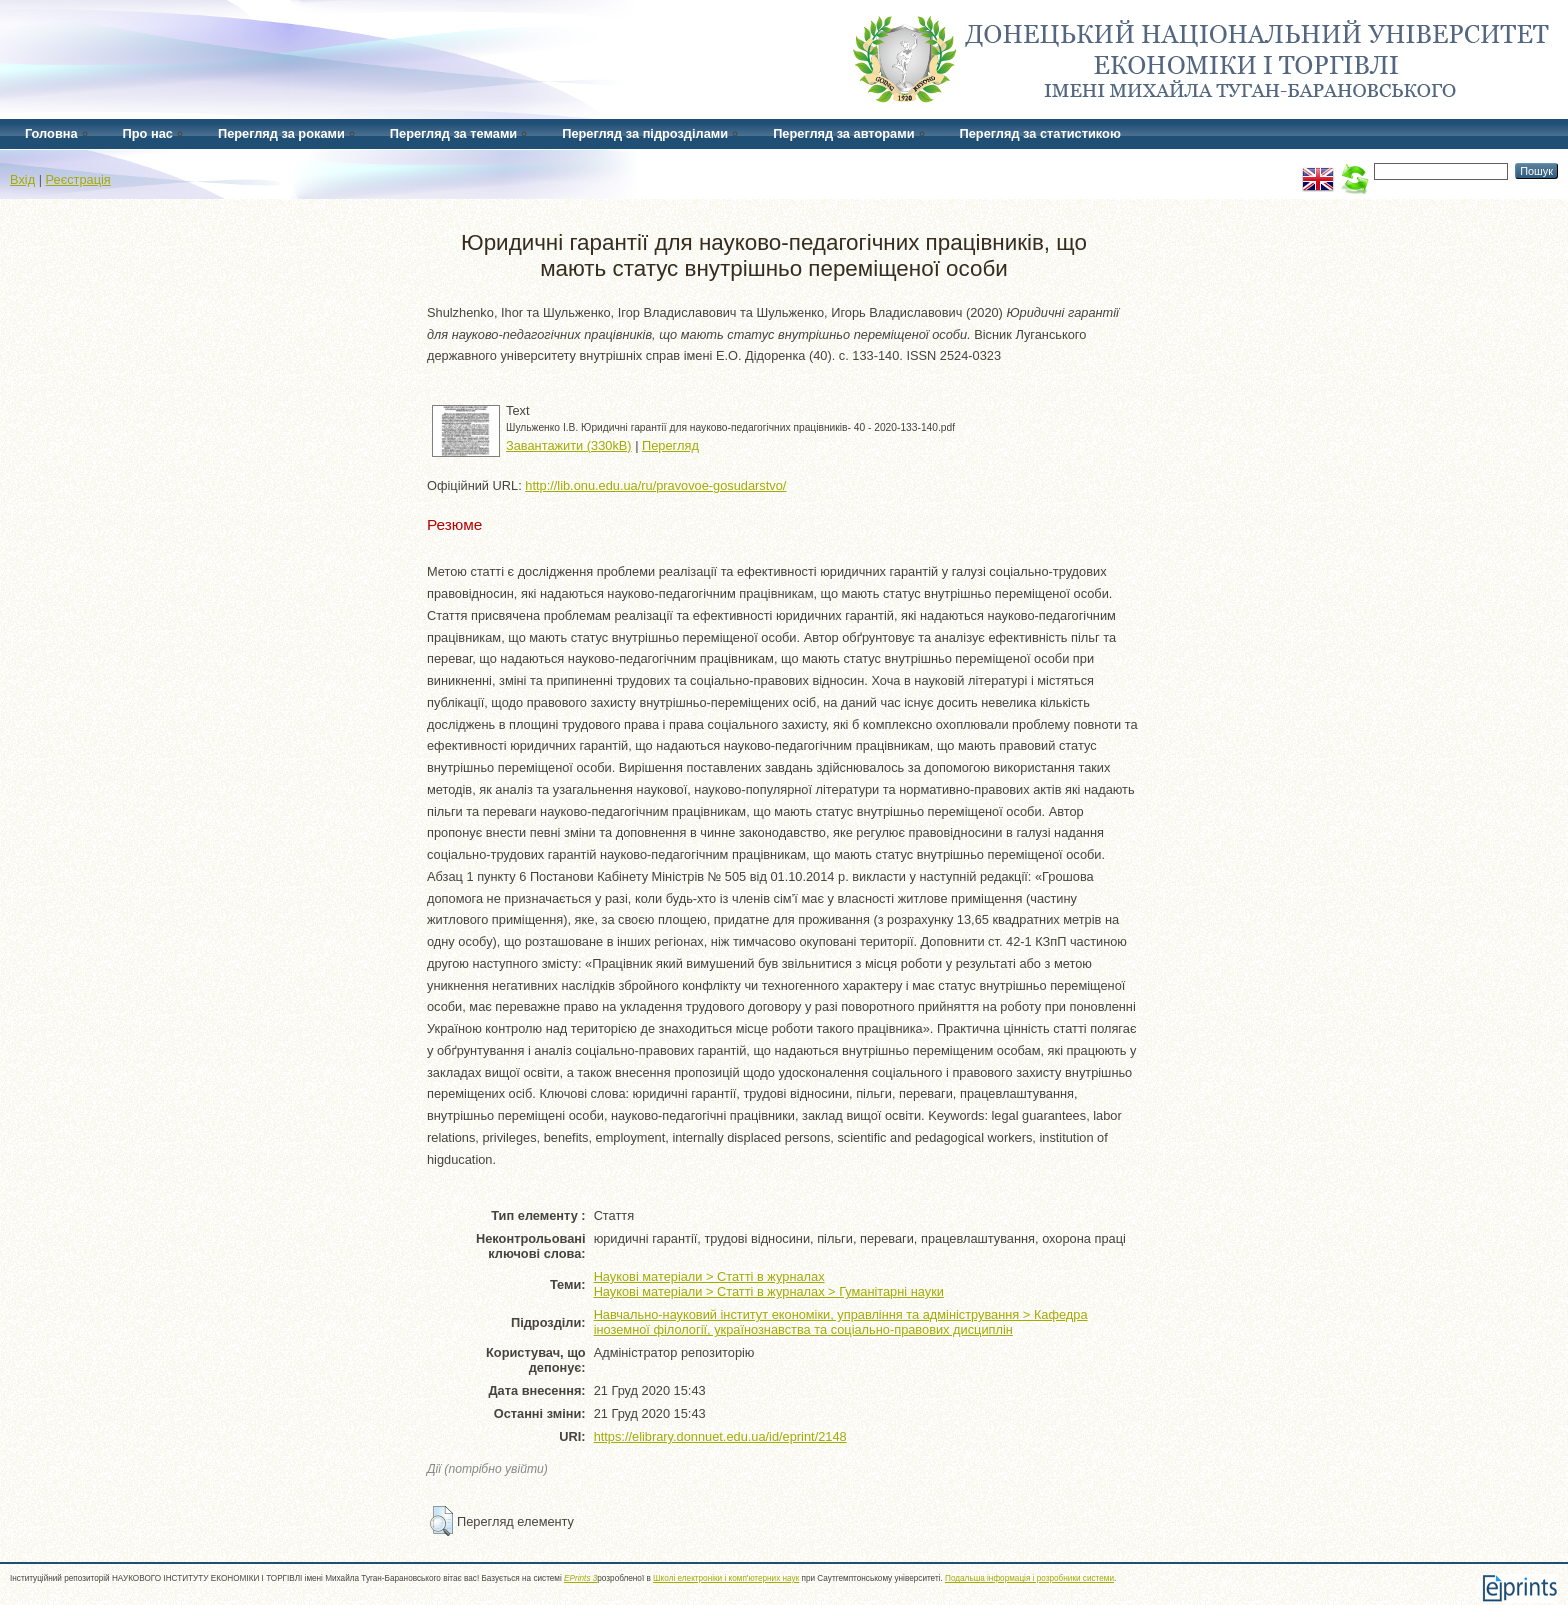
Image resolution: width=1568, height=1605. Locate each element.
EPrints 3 (580, 1578)
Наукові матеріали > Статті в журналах (709, 1276)
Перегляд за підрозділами (645, 133)
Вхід (22, 179)
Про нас (148, 133)
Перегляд (670, 445)
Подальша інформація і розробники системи (1029, 1578)
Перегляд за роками (281, 133)
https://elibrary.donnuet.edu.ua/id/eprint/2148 (720, 1436)
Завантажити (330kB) (569, 445)
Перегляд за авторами (843, 133)
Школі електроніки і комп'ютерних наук (726, 1578)
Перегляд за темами (453, 133)
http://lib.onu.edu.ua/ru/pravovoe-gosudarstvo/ (655, 485)
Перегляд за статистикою (1040, 133)
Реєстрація (78, 179)
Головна (51, 133)
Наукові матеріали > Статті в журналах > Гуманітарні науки (769, 1291)
